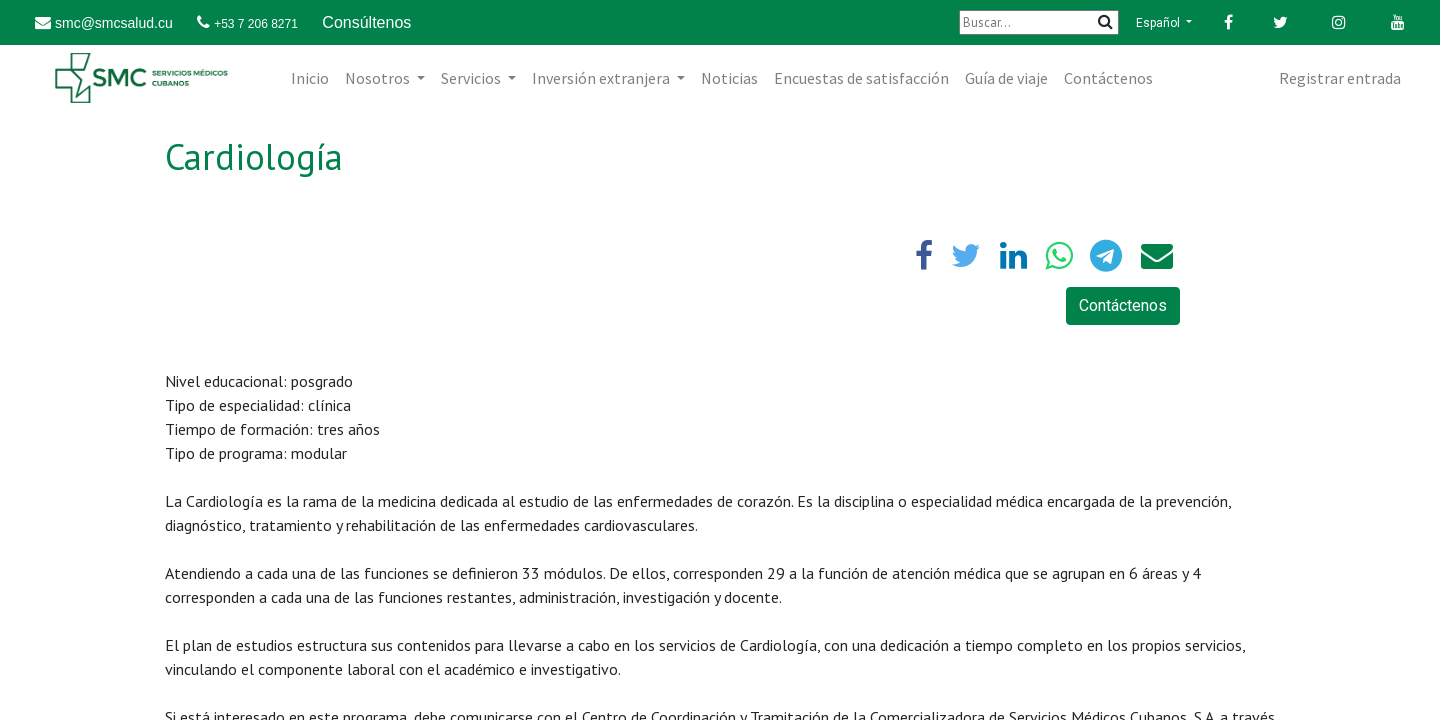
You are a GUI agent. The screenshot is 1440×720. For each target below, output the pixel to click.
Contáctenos (1123, 305)
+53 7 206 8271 (256, 24)
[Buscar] (1039, 22)
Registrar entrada (1340, 78)
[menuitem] (310, 78)
